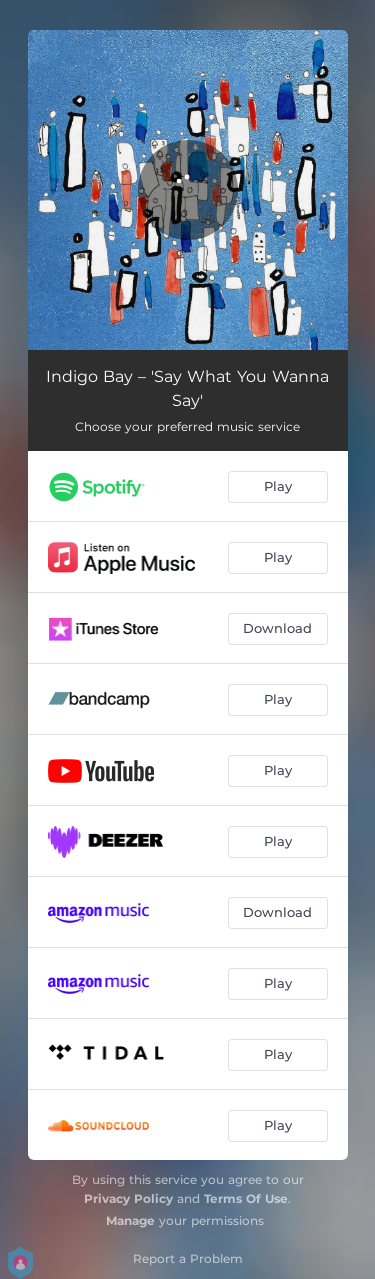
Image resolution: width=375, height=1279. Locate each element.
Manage (130, 1220)
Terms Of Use (246, 1198)
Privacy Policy (128, 1198)
